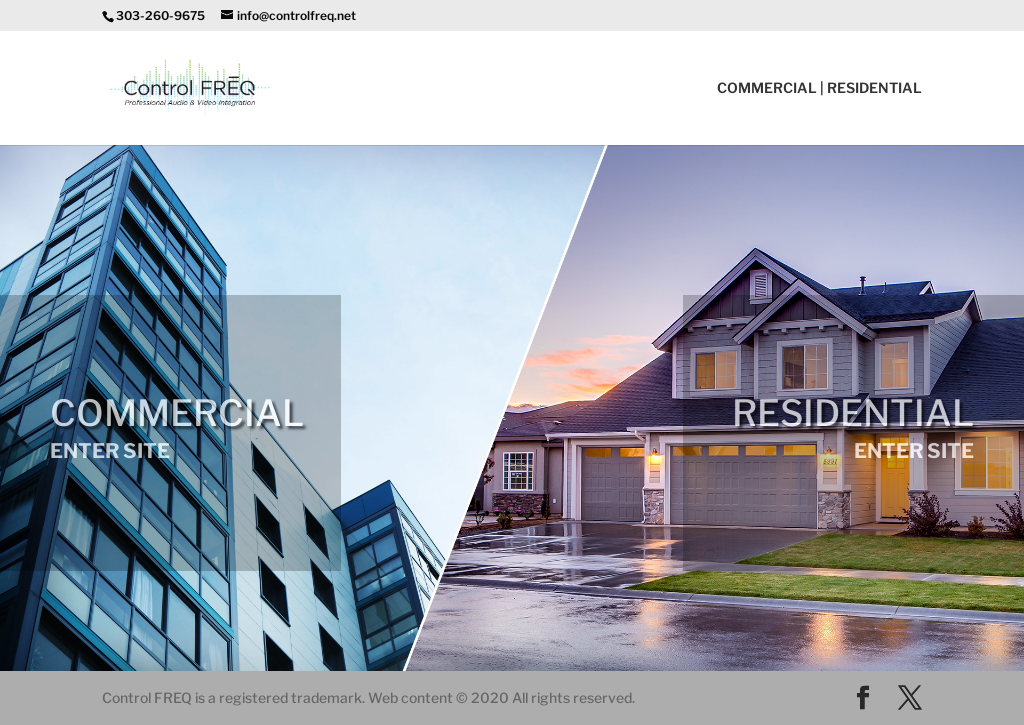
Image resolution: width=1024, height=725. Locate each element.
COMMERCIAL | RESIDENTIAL (819, 88)
